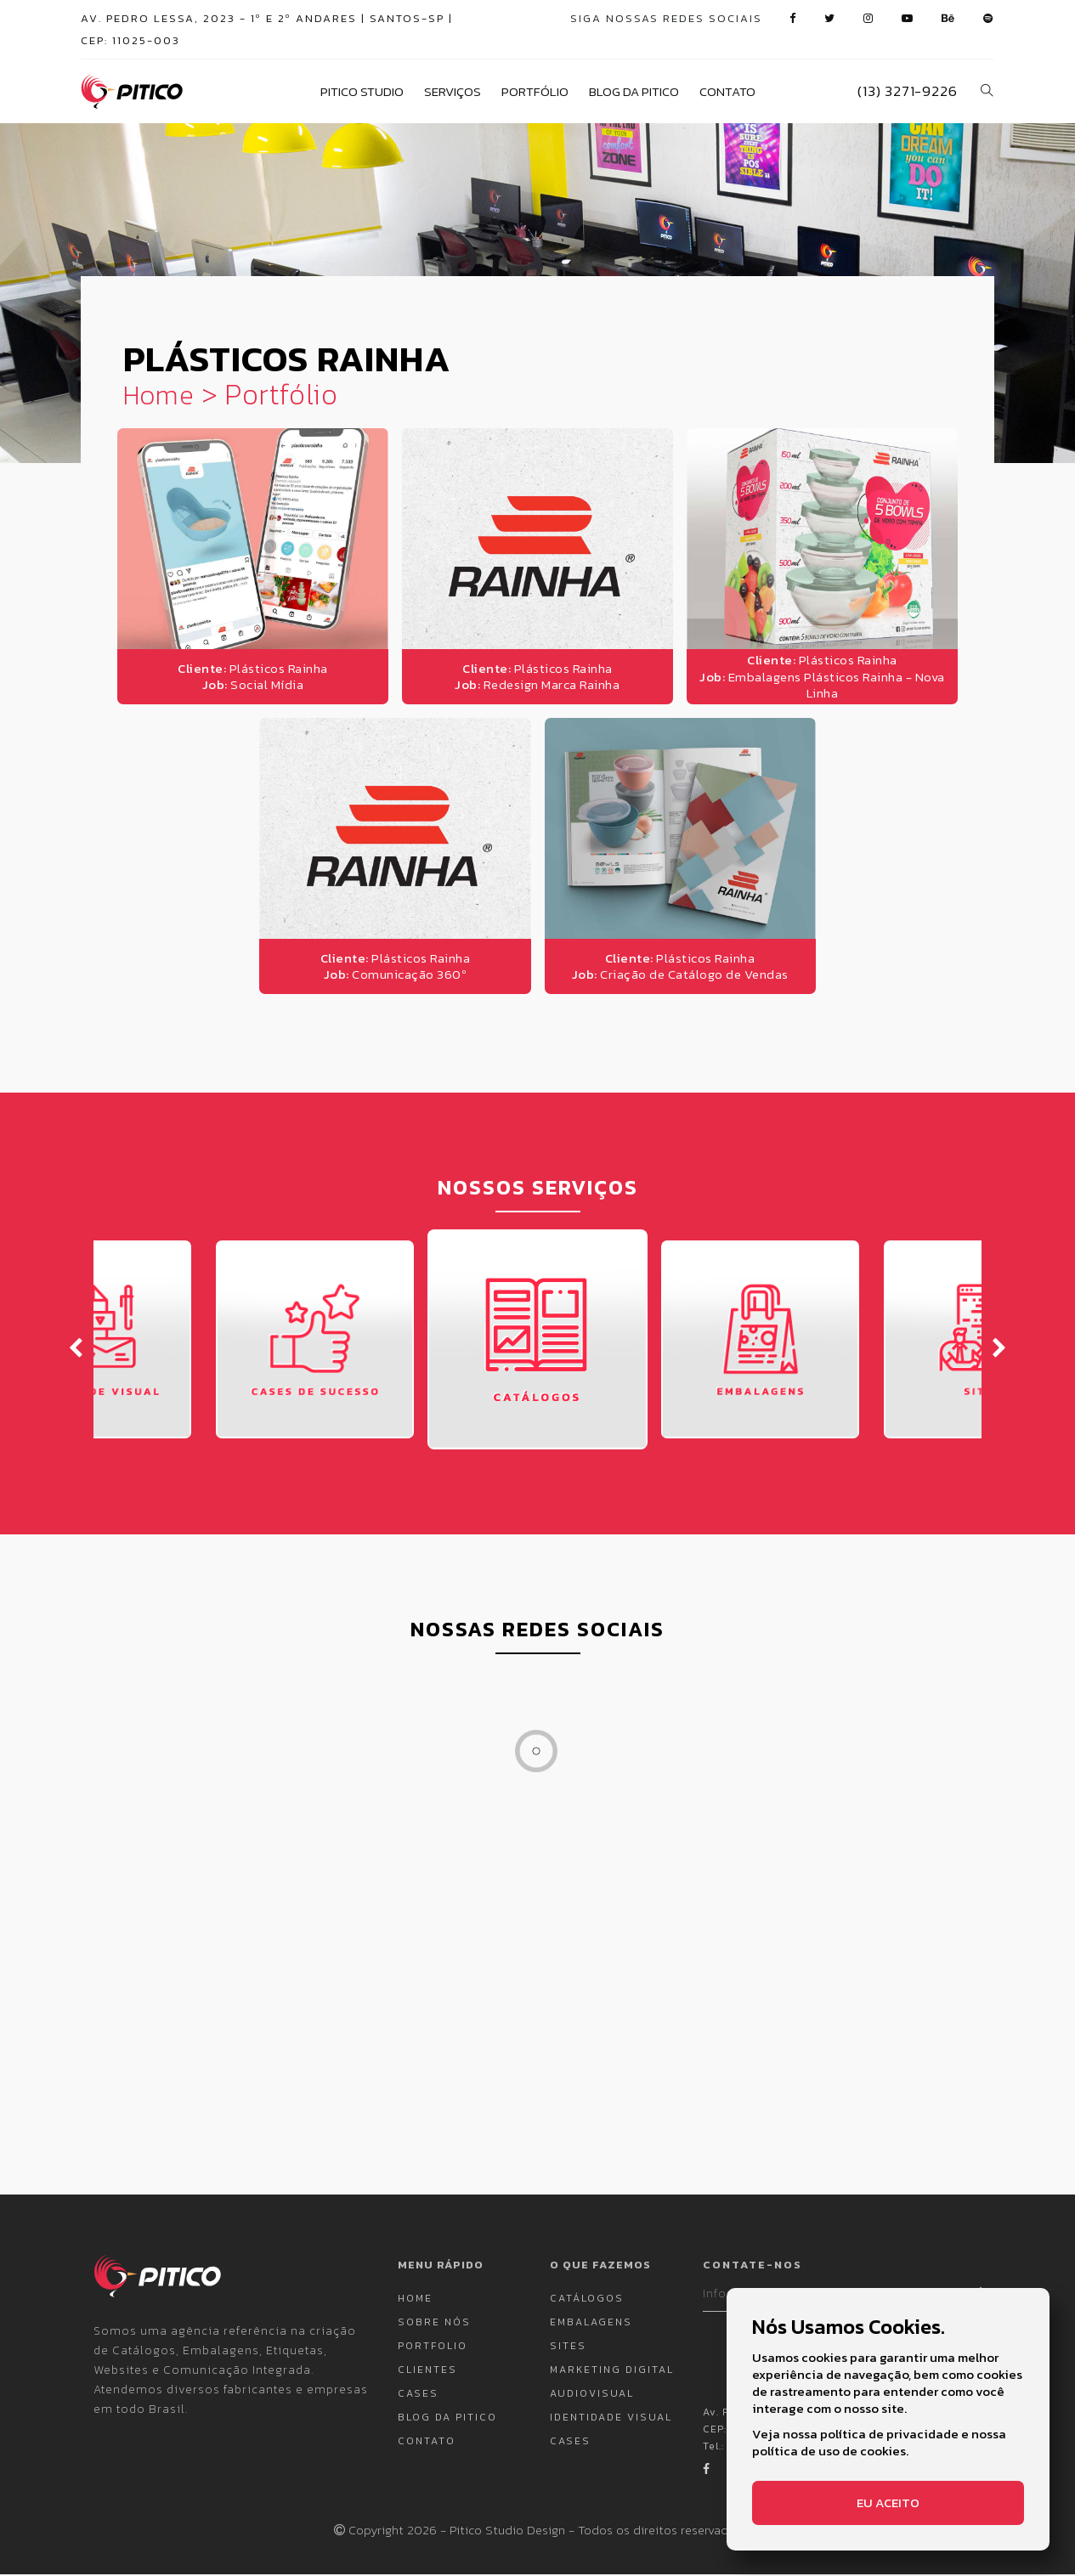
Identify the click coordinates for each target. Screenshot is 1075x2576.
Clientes (427, 2371)
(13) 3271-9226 (907, 91)
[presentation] (75, 1347)
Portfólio (535, 91)
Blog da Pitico (634, 91)
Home (161, 396)
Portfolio (432, 2347)
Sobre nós (434, 2323)
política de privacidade (889, 2433)
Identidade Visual (611, 2418)
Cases (418, 2395)
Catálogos (587, 2300)
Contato (727, 91)
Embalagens (591, 2323)
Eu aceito (888, 2502)
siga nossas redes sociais (666, 18)
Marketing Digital (612, 2371)
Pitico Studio (362, 91)
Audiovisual (592, 2395)
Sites (568, 2347)
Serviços (452, 91)
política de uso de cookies (829, 2450)
